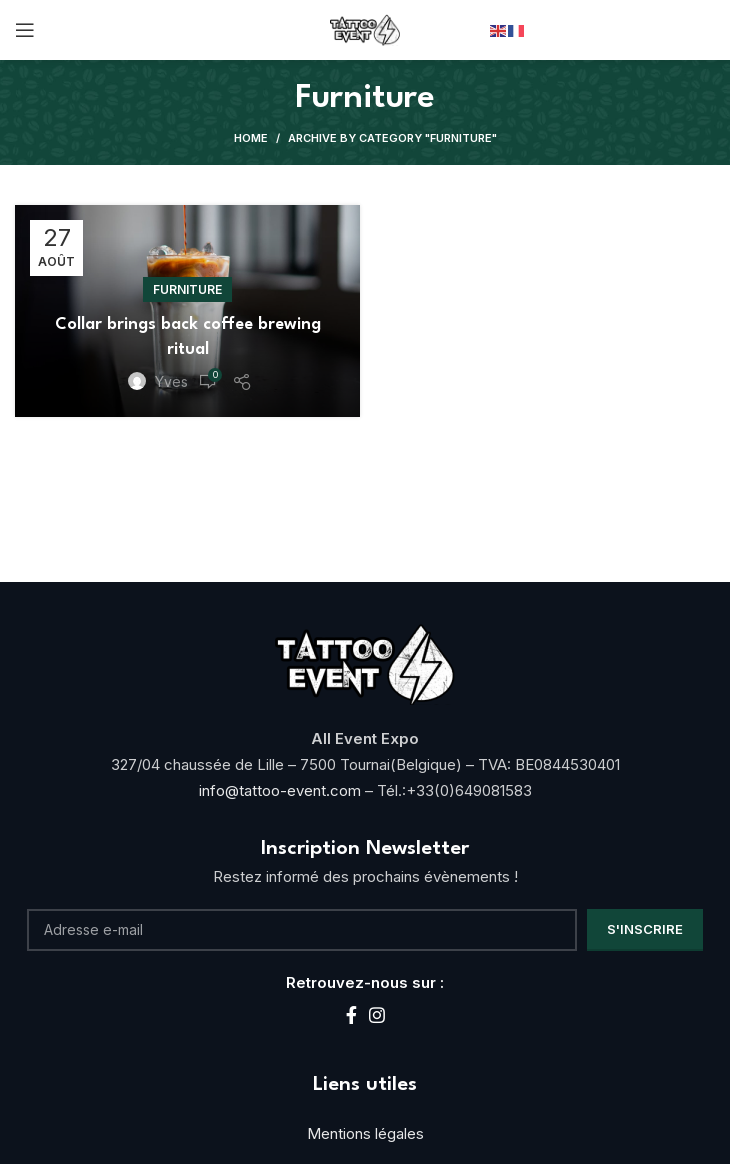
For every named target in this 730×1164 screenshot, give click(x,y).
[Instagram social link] (377, 1015)
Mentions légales (365, 1133)
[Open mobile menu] (25, 30)
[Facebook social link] (351, 1015)
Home (251, 138)
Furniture (187, 289)
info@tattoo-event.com (282, 790)
